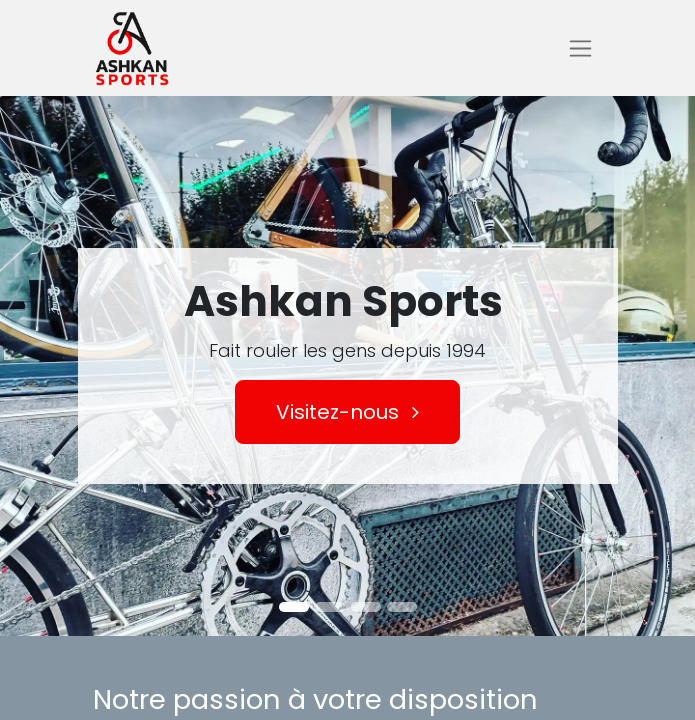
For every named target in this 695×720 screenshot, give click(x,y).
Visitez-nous (347, 412)
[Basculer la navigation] (580, 48)
